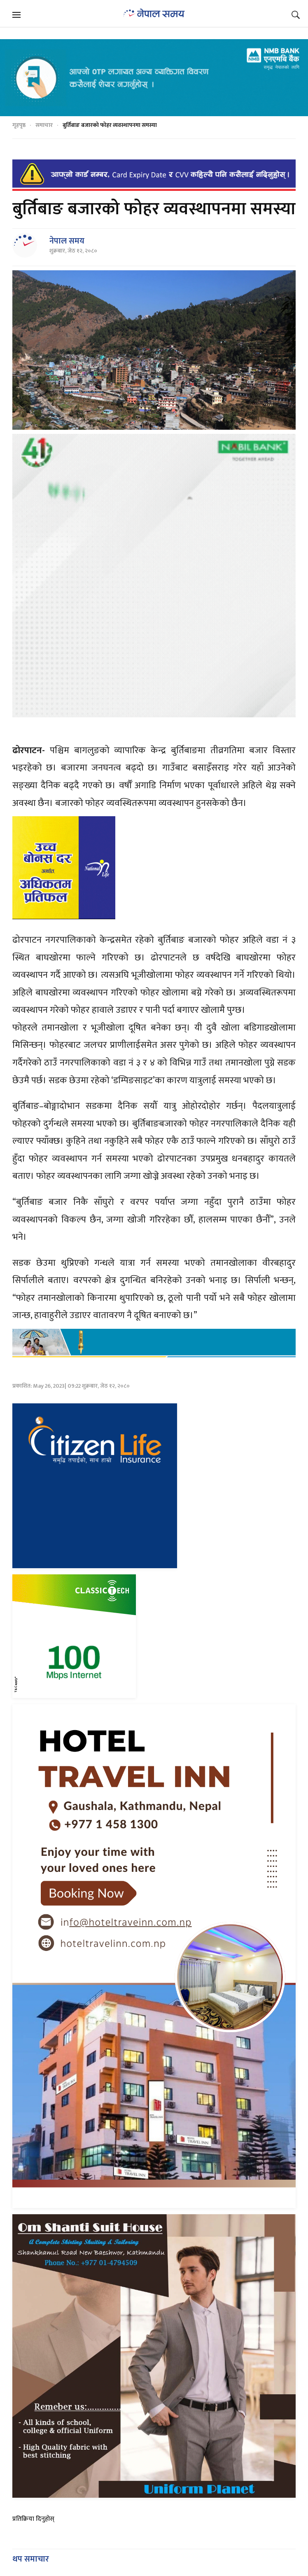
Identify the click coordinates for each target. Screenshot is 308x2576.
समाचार (44, 125)
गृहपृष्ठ (19, 125)
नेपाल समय (66, 241)
